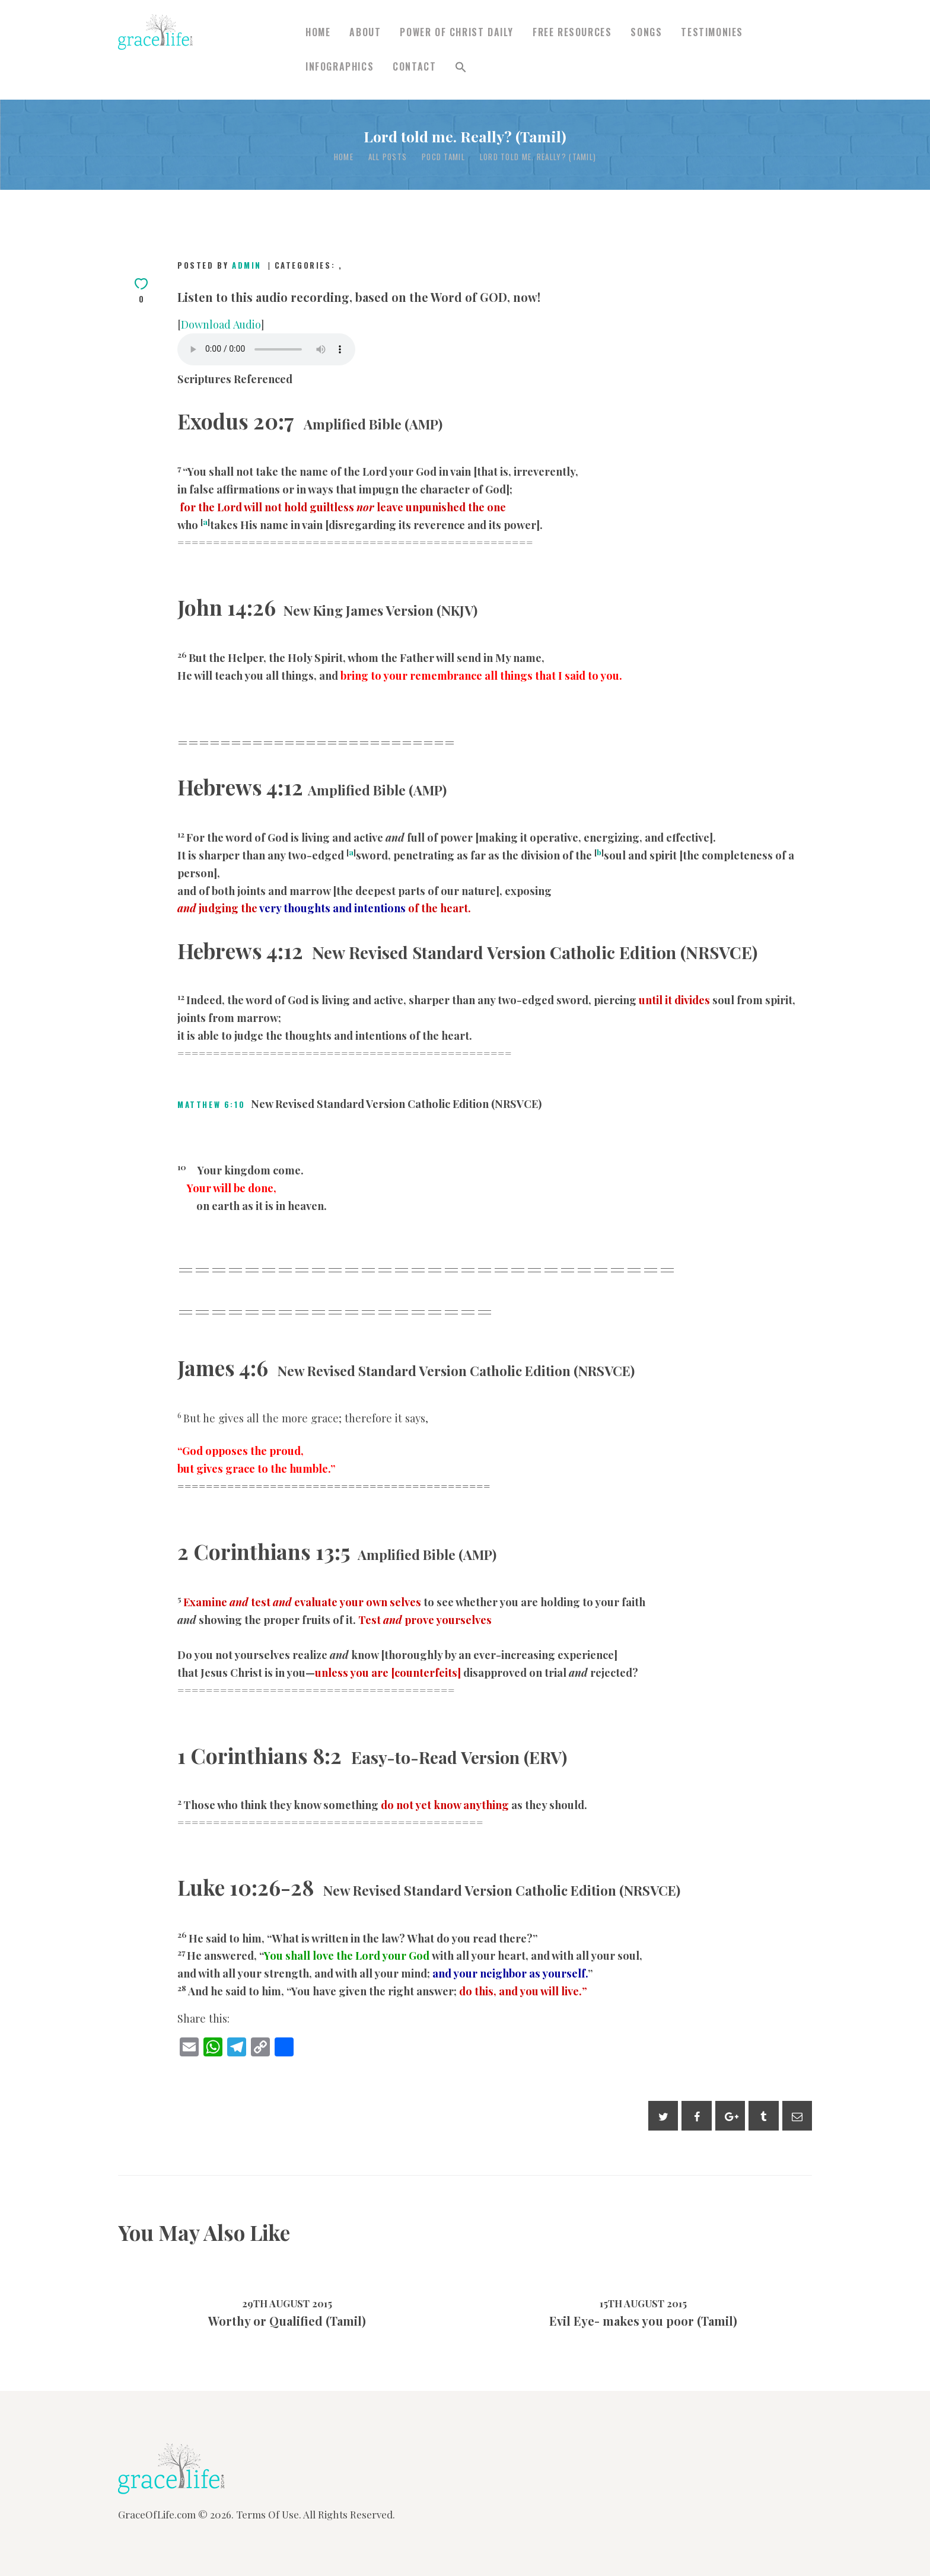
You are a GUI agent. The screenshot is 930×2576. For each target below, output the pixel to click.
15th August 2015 (643, 2303)
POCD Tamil (443, 157)
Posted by (221, 265)
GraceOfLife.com (157, 2514)
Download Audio (221, 324)
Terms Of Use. (268, 2514)
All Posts (387, 157)
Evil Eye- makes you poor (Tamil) (643, 2321)
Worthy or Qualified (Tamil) (287, 2321)
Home (343, 157)
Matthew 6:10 (211, 1104)
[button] (460, 67)
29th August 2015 (287, 2303)
